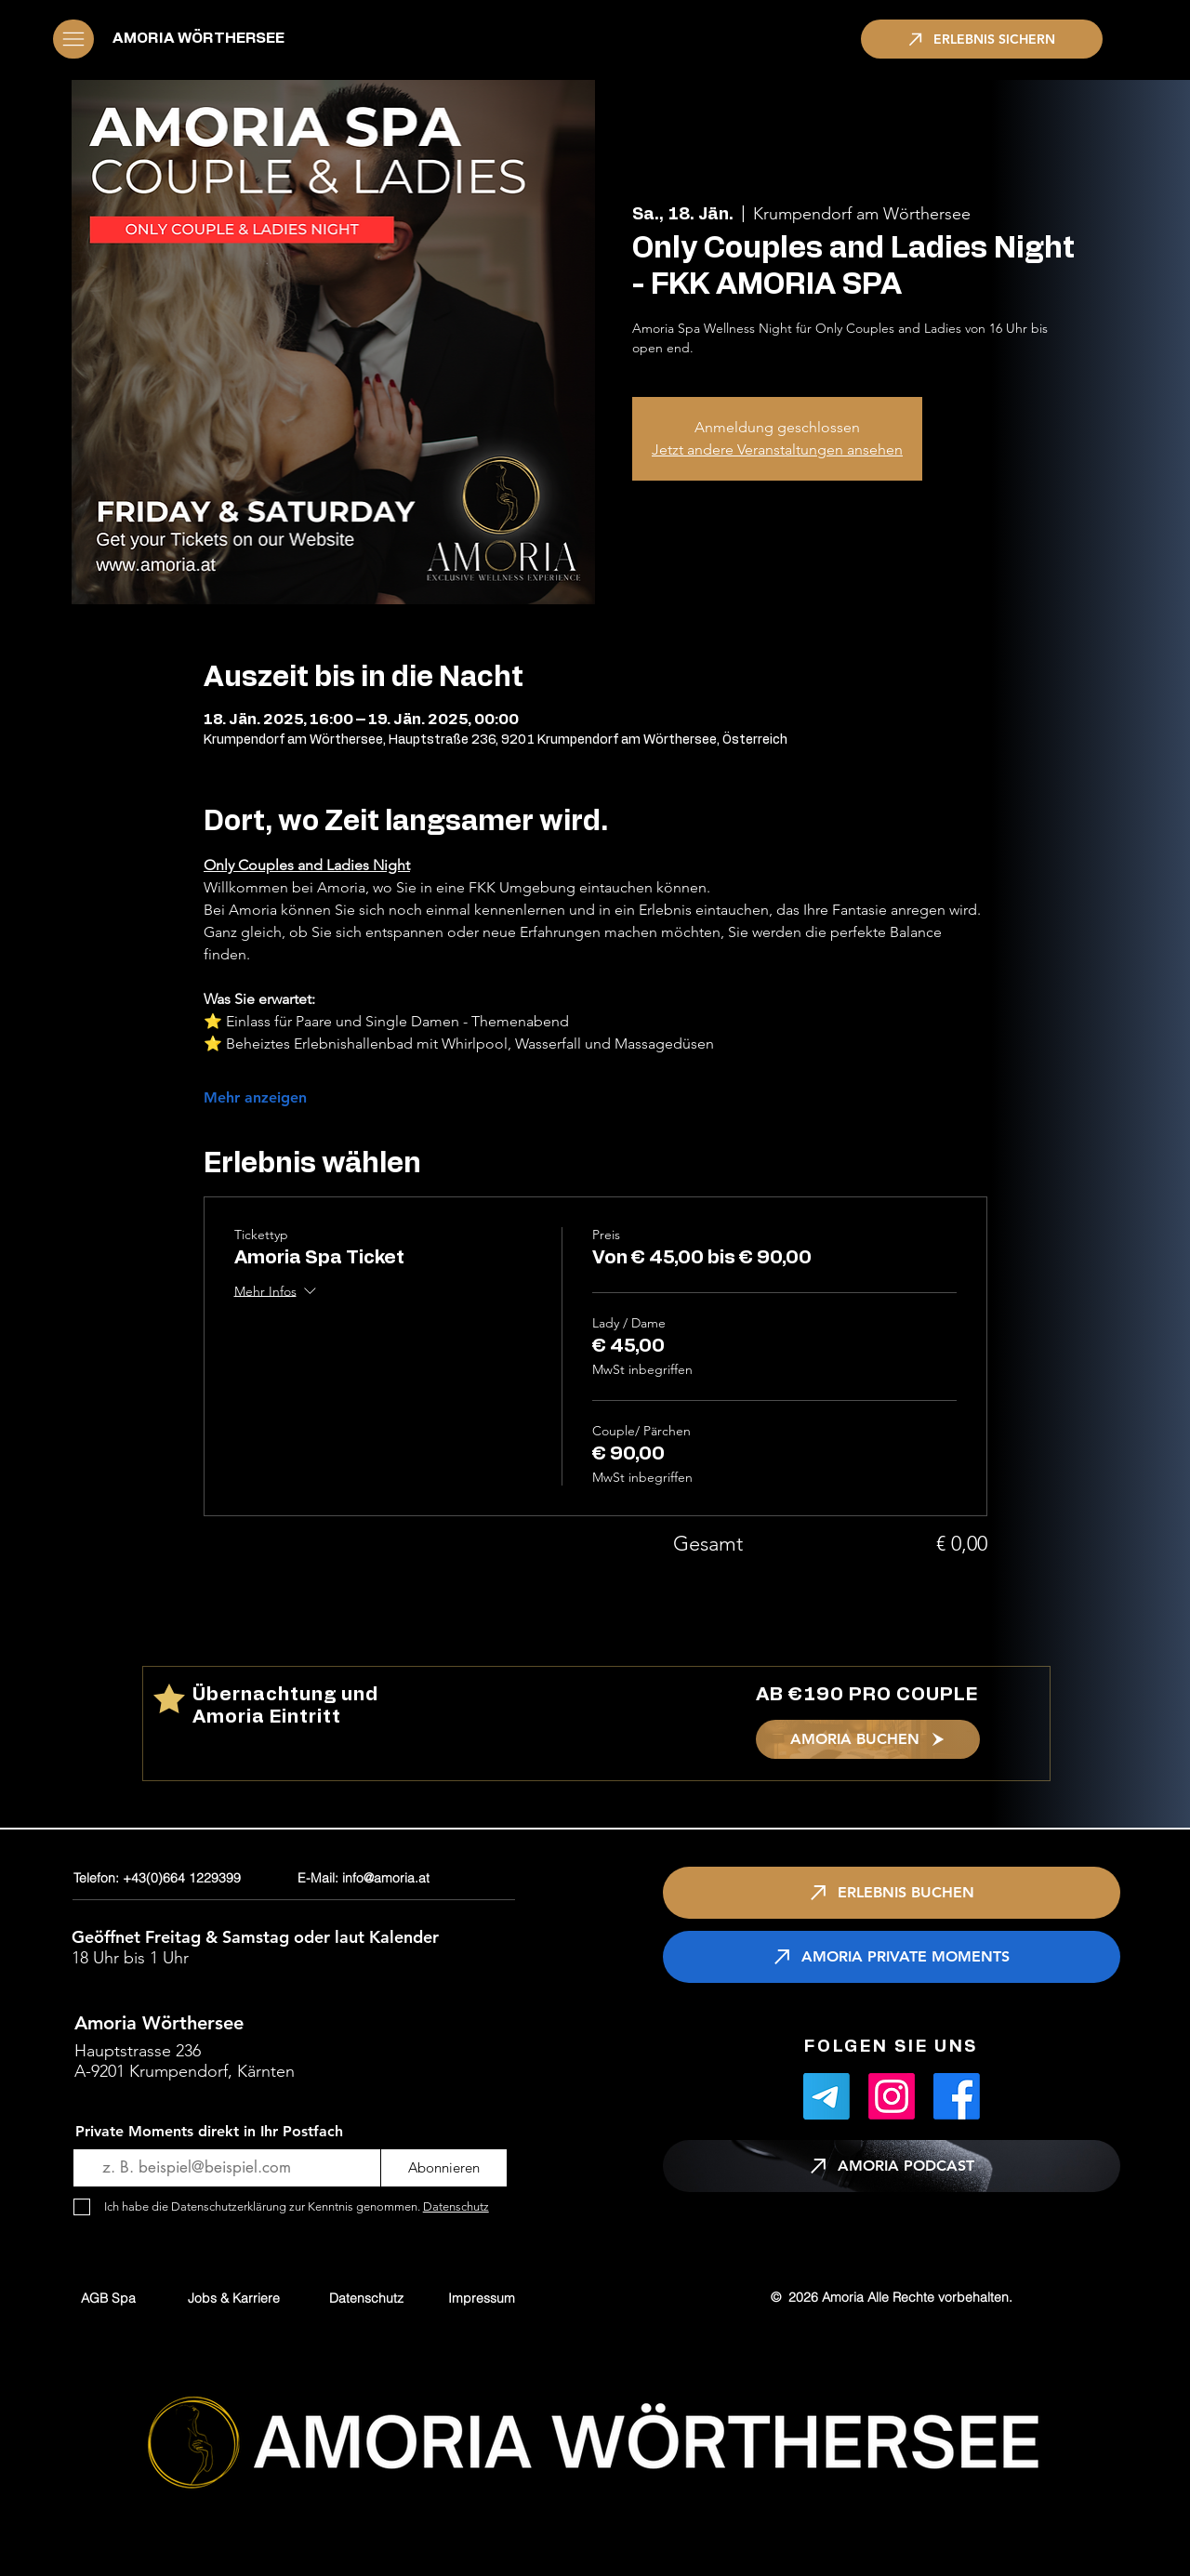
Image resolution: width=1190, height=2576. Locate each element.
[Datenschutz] (366, 2297)
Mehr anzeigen (255, 1097)
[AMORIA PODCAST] (891, 2166)
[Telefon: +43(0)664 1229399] (181, 1878)
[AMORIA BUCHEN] (868, 1739)
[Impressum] (481, 2297)
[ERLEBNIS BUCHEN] (891, 1893)
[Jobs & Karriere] (233, 2297)
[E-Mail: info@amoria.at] (409, 1878)
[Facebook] (956, 2096)
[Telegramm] (826, 2096)
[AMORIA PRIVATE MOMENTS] (891, 1957)
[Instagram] (891, 2096)
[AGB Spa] (108, 2297)
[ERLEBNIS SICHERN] (982, 39)
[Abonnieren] (444, 2167)
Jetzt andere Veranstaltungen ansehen (777, 449)
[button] (73, 39)
